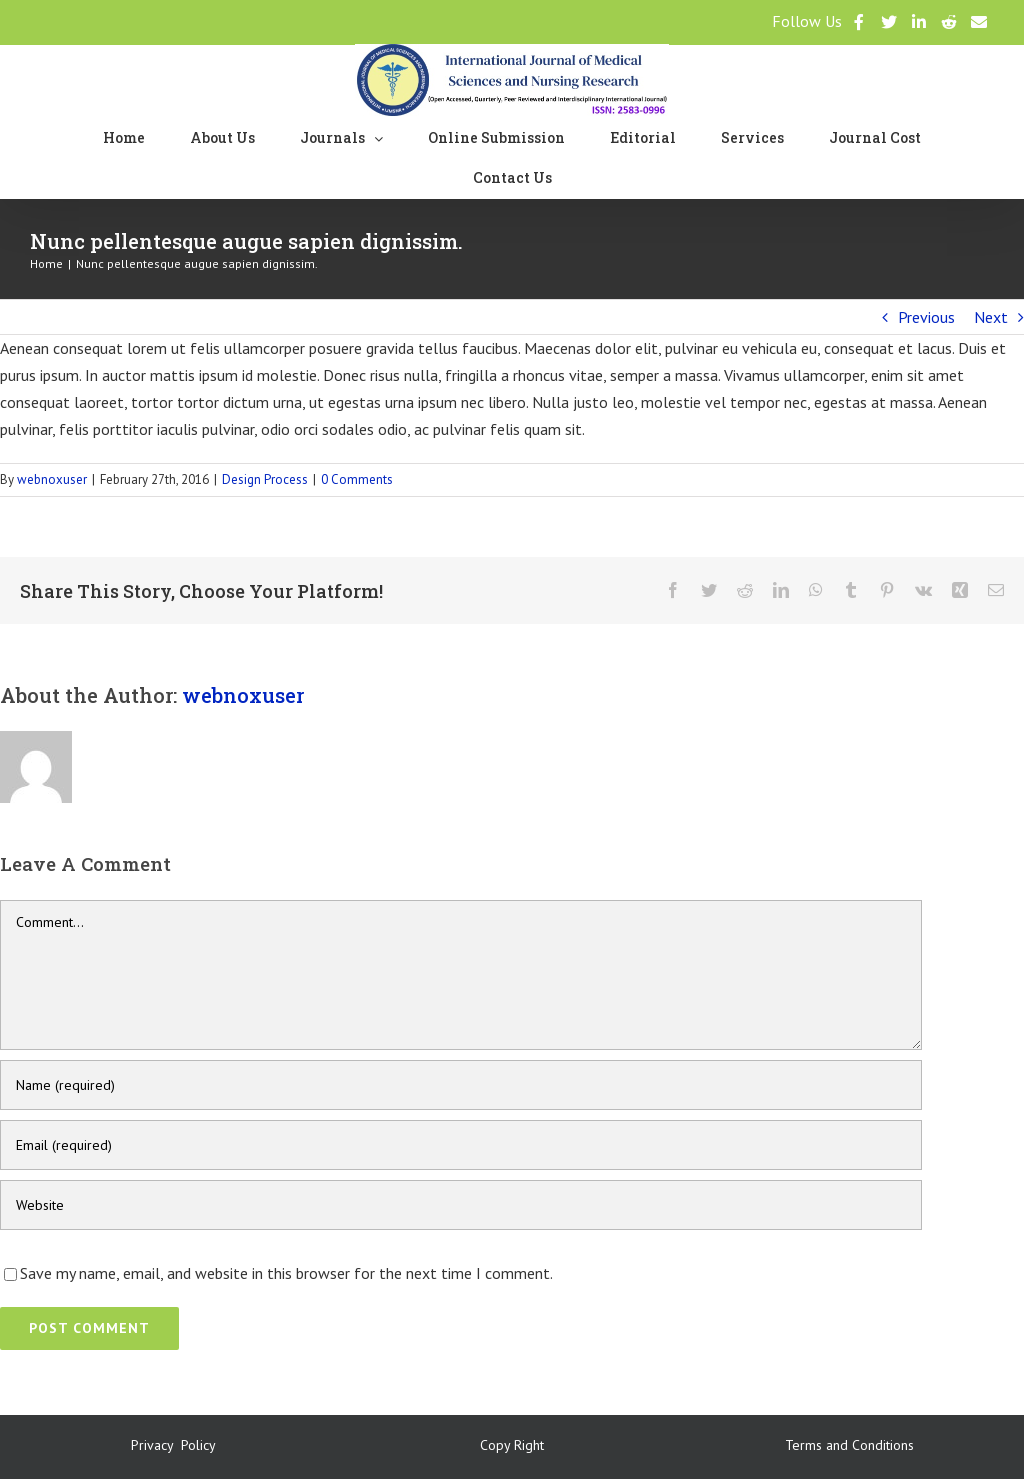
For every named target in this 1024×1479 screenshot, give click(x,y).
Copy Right (512, 1445)
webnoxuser (52, 479)
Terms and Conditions (849, 1445)
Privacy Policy (173, 1445)
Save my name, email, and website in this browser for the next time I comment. (286, 1273)
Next (991, 317)
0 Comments (357, 479)
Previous (926, 317)
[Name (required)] (461, 1085)
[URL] (461, 1205)
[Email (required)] (461, 1145)
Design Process (265, 479)
